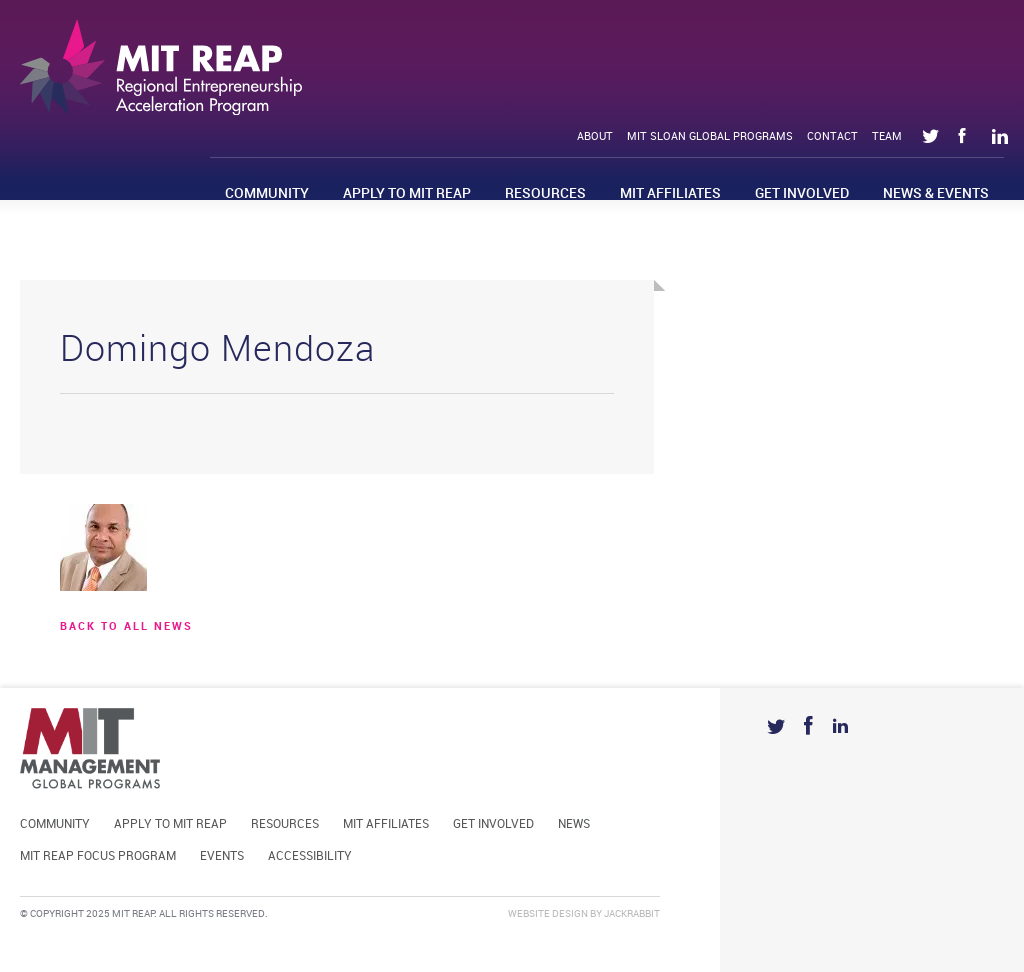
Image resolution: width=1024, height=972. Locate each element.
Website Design (548, 914)
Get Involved (802, 193)
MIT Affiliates (670, 193)
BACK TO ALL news (126, 627)
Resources (545, 193)
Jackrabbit (632, 914)
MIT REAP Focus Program (98, 856)
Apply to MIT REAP (407, 193)
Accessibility (310, 856)
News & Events (936, 193)
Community (267, 193)
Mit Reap (161, 67)
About (595, 137)
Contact (832, 137)
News (574, 824)
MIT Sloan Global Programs (710, 137)
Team (887, 137)
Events (222, 856)
